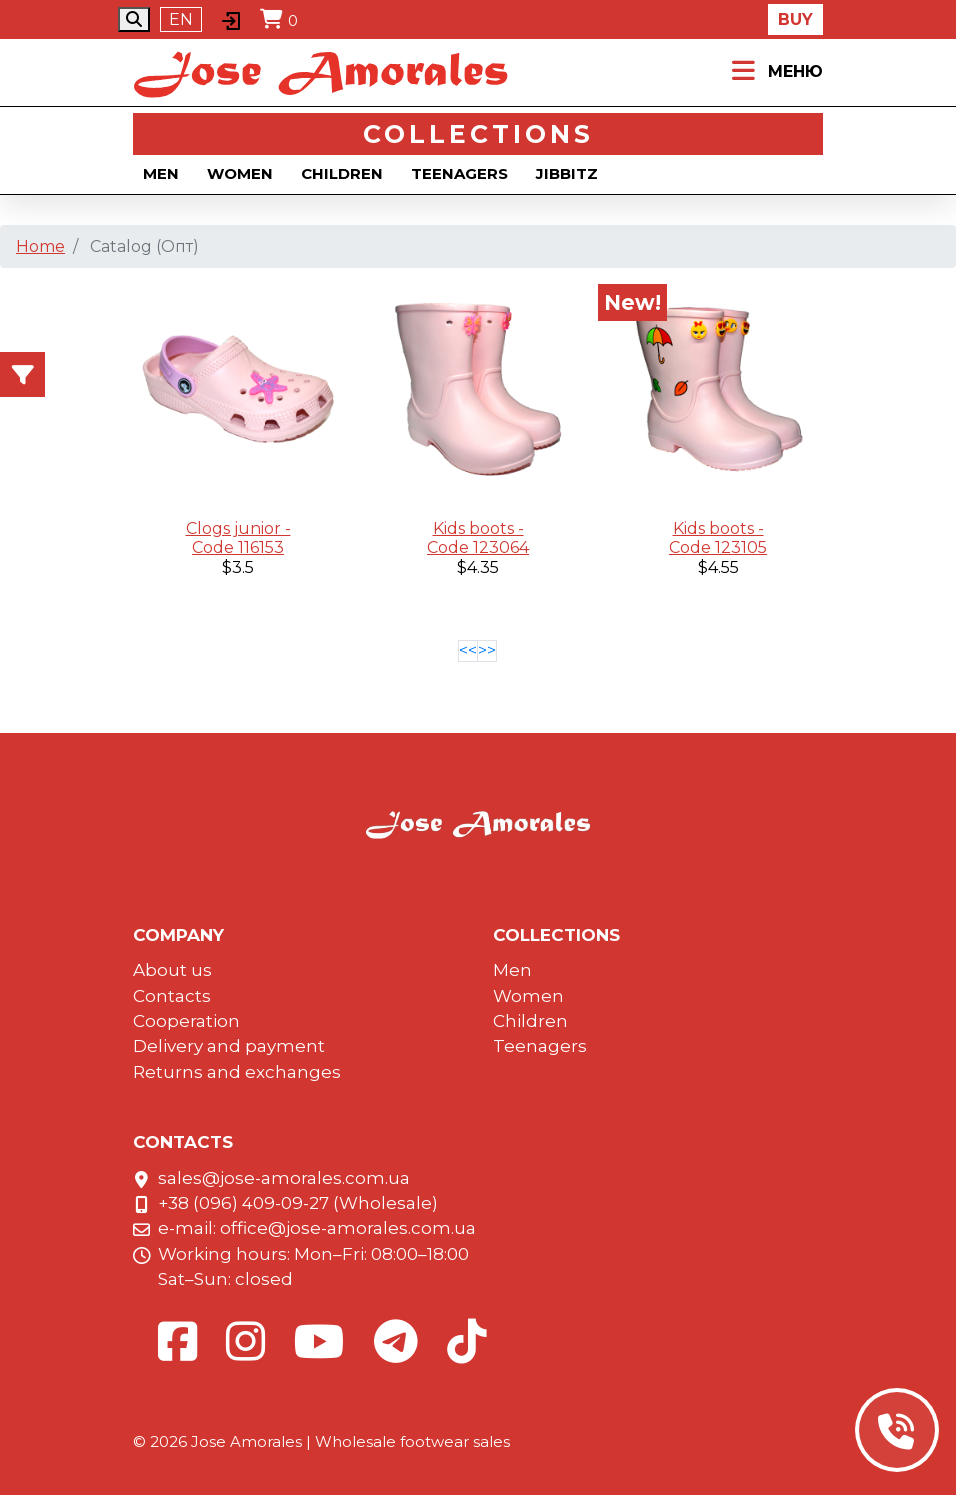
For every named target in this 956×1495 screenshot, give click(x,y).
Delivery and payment (229, 1046)
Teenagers (459, 173)
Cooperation (186, 1021)
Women (240, 173)
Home (40, 246)
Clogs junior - (238, 528)
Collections (478, 134)
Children (342, 173)
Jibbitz (567, 173)
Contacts (172, 996)
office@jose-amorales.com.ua (348, 1228)
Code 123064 (478, 547)
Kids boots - (478, 528)
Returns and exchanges (237, 1072)
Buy (795, 19)
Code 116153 (238, 547)
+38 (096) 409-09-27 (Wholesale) (298, 1203)
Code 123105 (718, 547)
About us (172, 970)
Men (161, 173)
